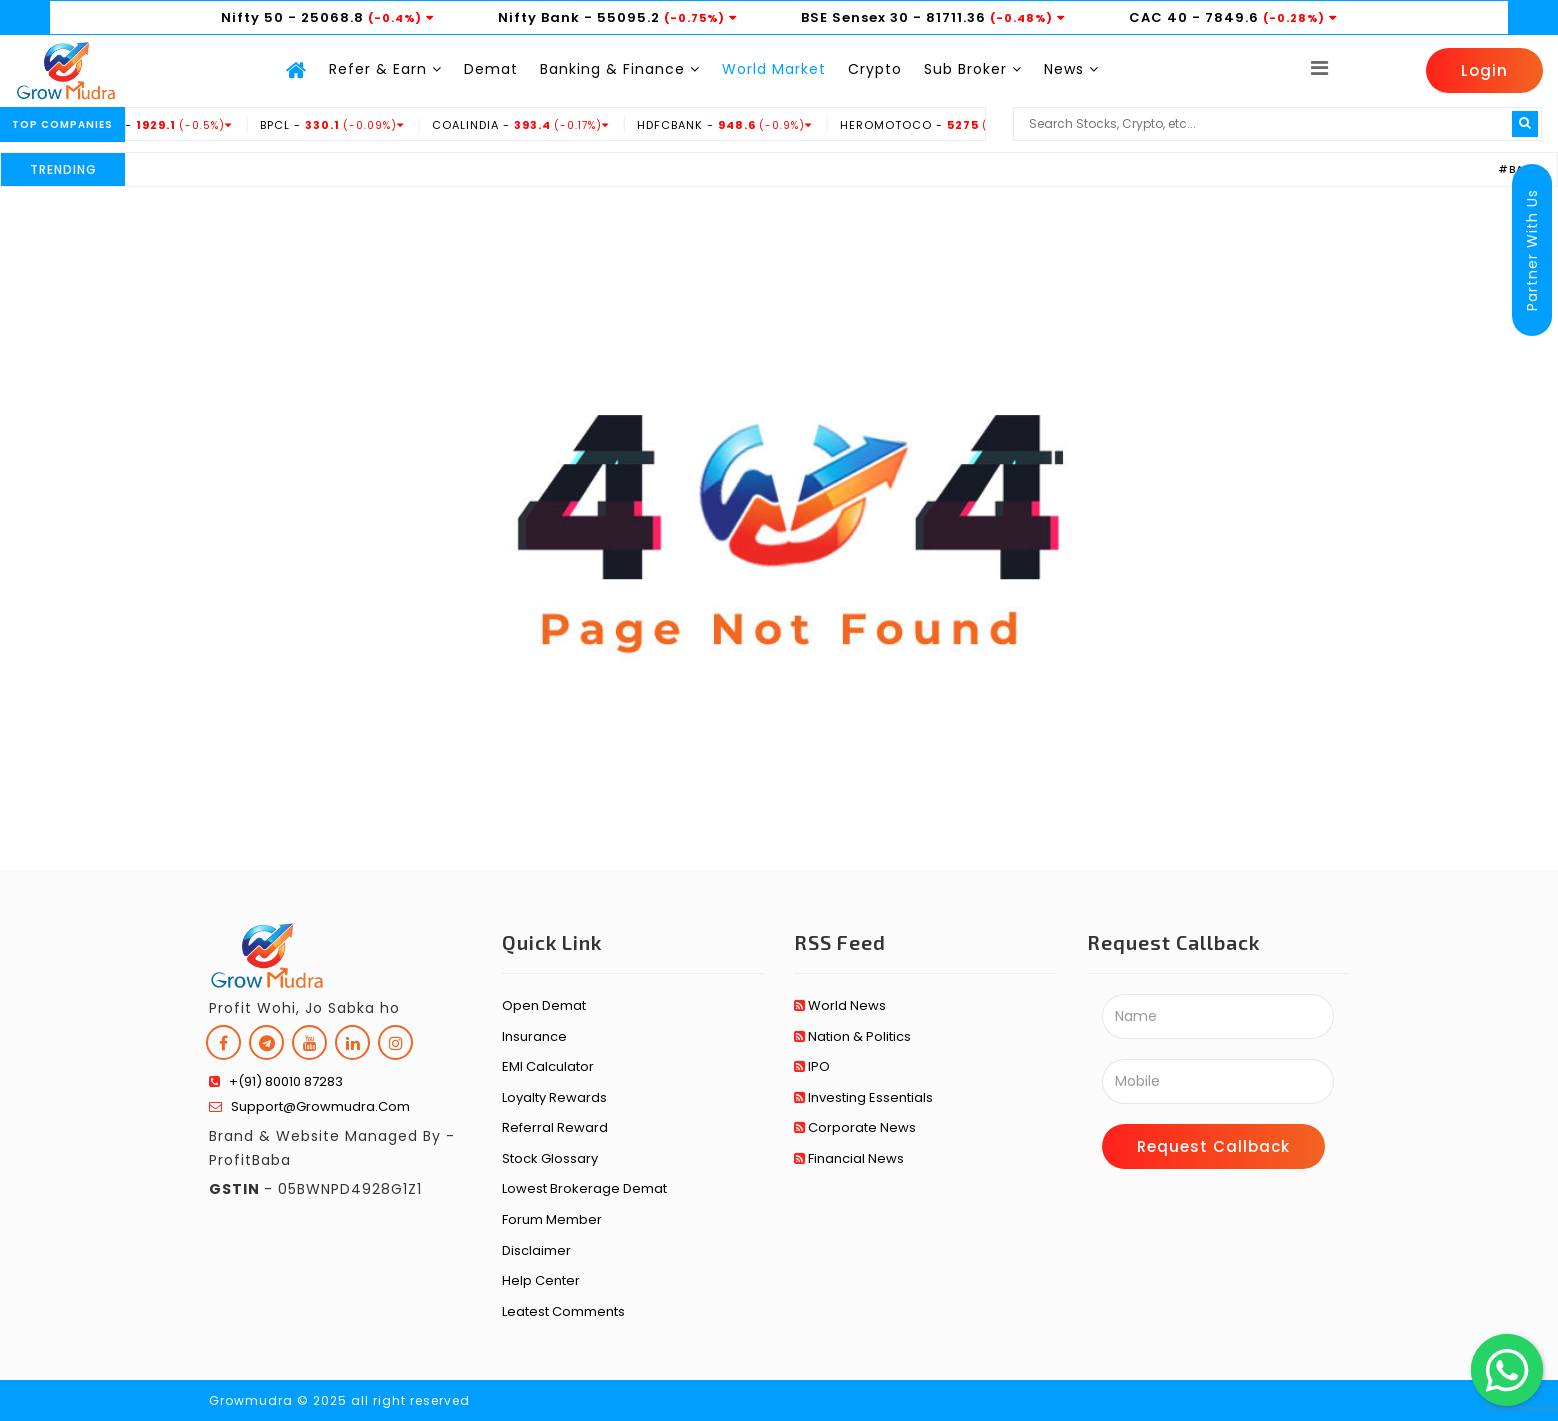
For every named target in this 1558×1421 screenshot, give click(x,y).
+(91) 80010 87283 (276, 1081)
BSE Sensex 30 (855, 17)
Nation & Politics (852, 1036)
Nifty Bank (539, 17)
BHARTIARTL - (159, 125)
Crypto (875, 69)
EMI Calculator (548, 1066)
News (1071, 69)
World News (840, 1005)
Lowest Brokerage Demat (584, 1188)
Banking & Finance (620, 69)
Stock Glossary (550, 1158)
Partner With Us (1532, 250)
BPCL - (350, 125)
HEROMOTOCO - (957, 125)
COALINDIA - (539, 125)
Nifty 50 (252, 17)
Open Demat (544, 1005)
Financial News (849, 1158)
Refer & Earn (385, 69)
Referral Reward (555, 1127)
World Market (774, 69)
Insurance (534, 1036)
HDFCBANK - (743, 125)
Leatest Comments (563, 1311)
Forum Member (552, 1219)
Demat (491, 69)
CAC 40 (1158, 17)
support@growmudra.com (309, 1106)
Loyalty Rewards (554, 1097)
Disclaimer (536, 1250)
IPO (812, 1066)
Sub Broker (973, 69)
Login (1484, 70)
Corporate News (855, 1127)
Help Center (541, 1280)
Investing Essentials (863, 1097)
